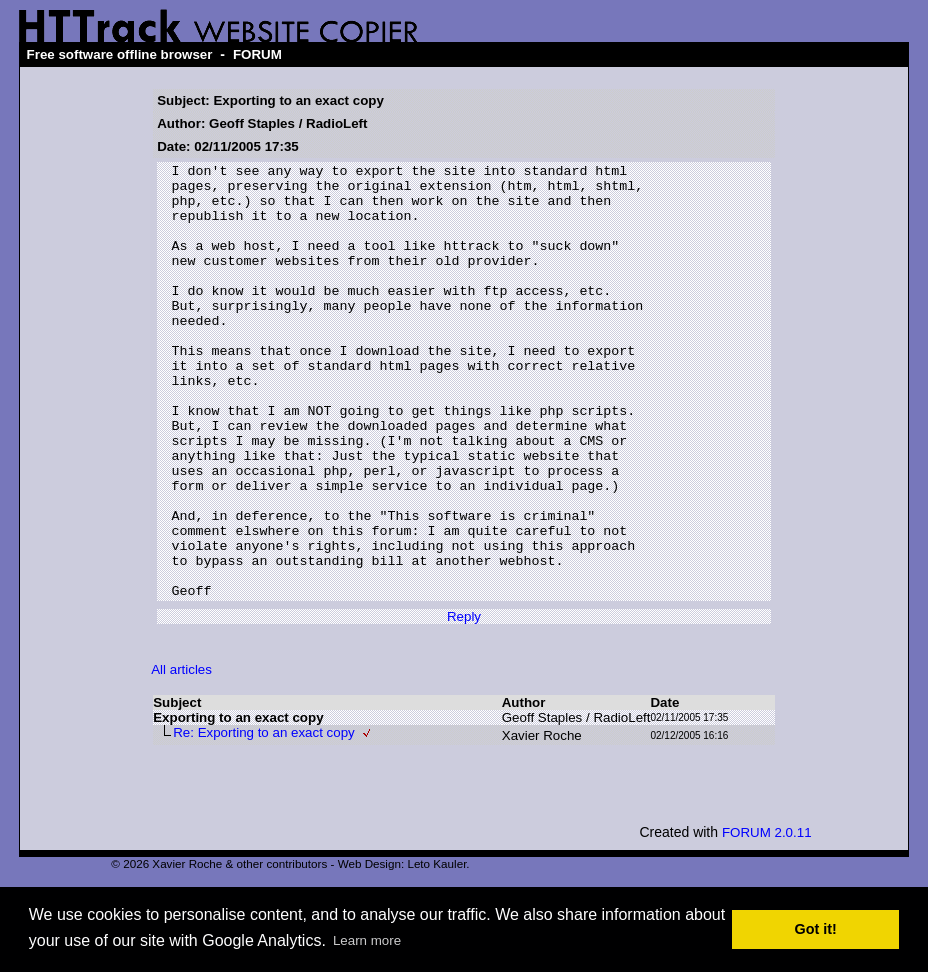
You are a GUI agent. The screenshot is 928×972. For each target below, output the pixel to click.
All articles (181, 756)
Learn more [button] (367, 940)
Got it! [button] (816, 929)
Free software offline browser (120, 54)
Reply (464, 703)
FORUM (257, 54)
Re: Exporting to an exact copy (264, 819)
